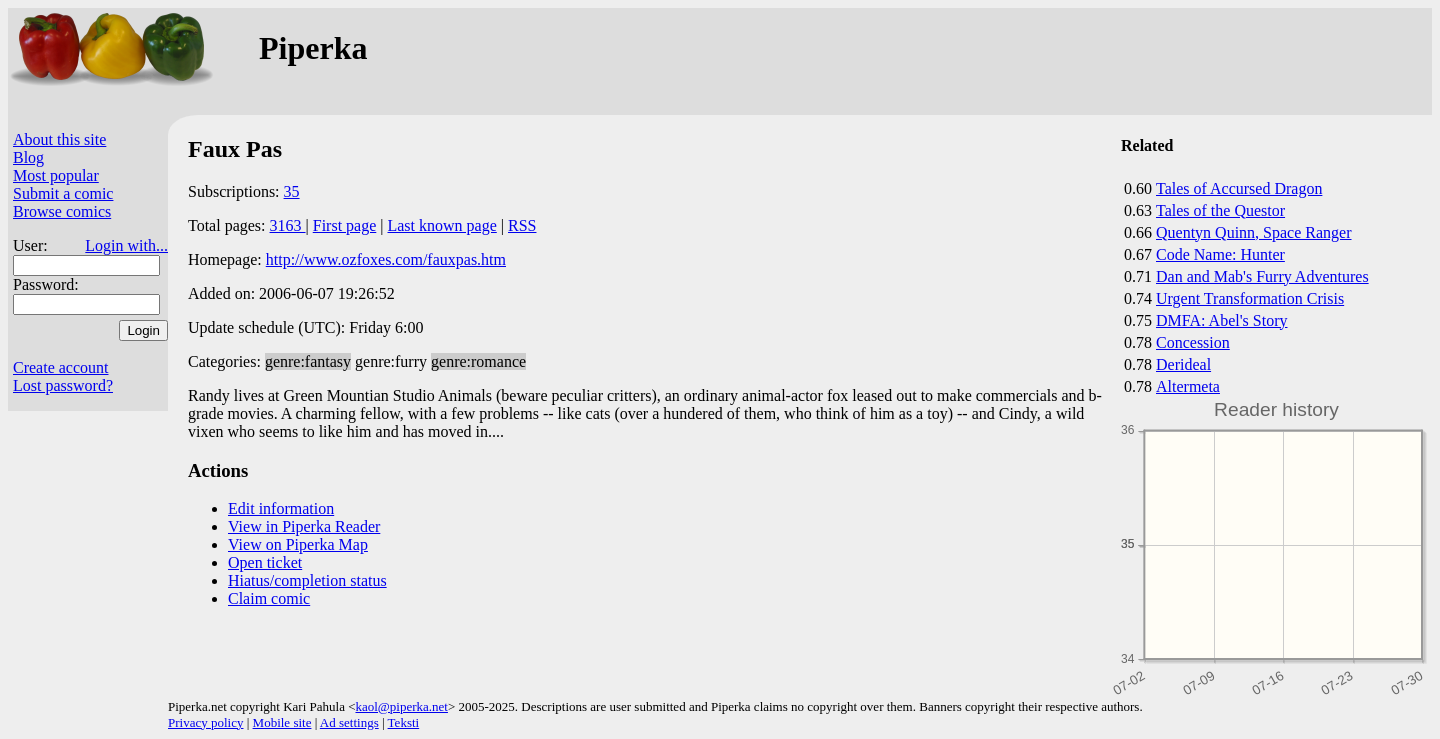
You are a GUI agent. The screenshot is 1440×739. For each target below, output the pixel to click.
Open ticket (265, 562)
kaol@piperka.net (401, 706)
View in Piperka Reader (304, 526)
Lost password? (63, 385)
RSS (522, 225)
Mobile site (282, 722)
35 (292, 191)
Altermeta (1188, 386)
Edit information (281, 508)
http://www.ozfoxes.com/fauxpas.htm (386, 259)
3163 (288, 225)
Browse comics (62, 211)
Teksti (404, 722)
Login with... (126, 245)
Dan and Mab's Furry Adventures (1262, 276)
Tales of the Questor (1220, 210)
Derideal (1183, 364)
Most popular (56, 175)
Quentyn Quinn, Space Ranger (1254, 232)
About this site (59, 139)
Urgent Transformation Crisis (1250, 298)
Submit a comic (63, 193)
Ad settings (349, 722)
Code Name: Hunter (1220, 254)
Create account (61, 367)
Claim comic (269, 598)
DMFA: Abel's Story (1222, 320)
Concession (1193, 342)
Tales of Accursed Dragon (1239, 188)
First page (345, 225)
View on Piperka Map (298, 544)
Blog (28, 157)
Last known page (441, 225)
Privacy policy (205, 722)
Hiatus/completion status (307, 580)
